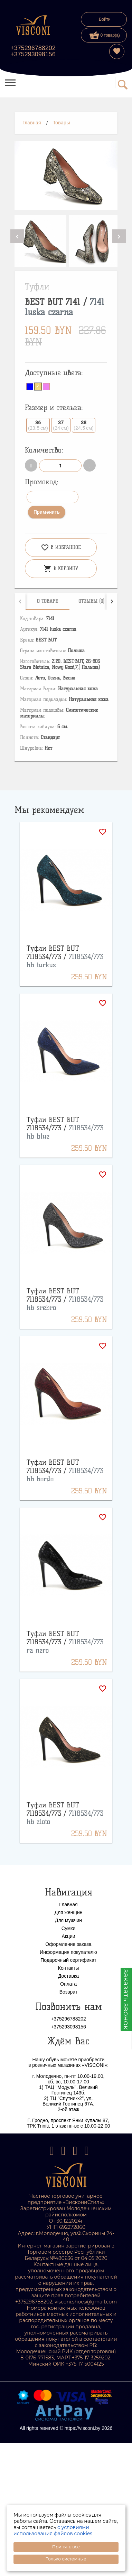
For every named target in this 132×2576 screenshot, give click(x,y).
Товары (61, 122)
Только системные (66, 2558)
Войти (105, 19)
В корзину (61, 568)
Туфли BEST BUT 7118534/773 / (65, 956)
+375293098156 (33, 54)
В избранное (61, 547)
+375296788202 (33, 48)
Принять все (66, 2546)
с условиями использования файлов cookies (52, 2530)
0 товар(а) (104, 35)
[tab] (47, 601)
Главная (31, 122)
